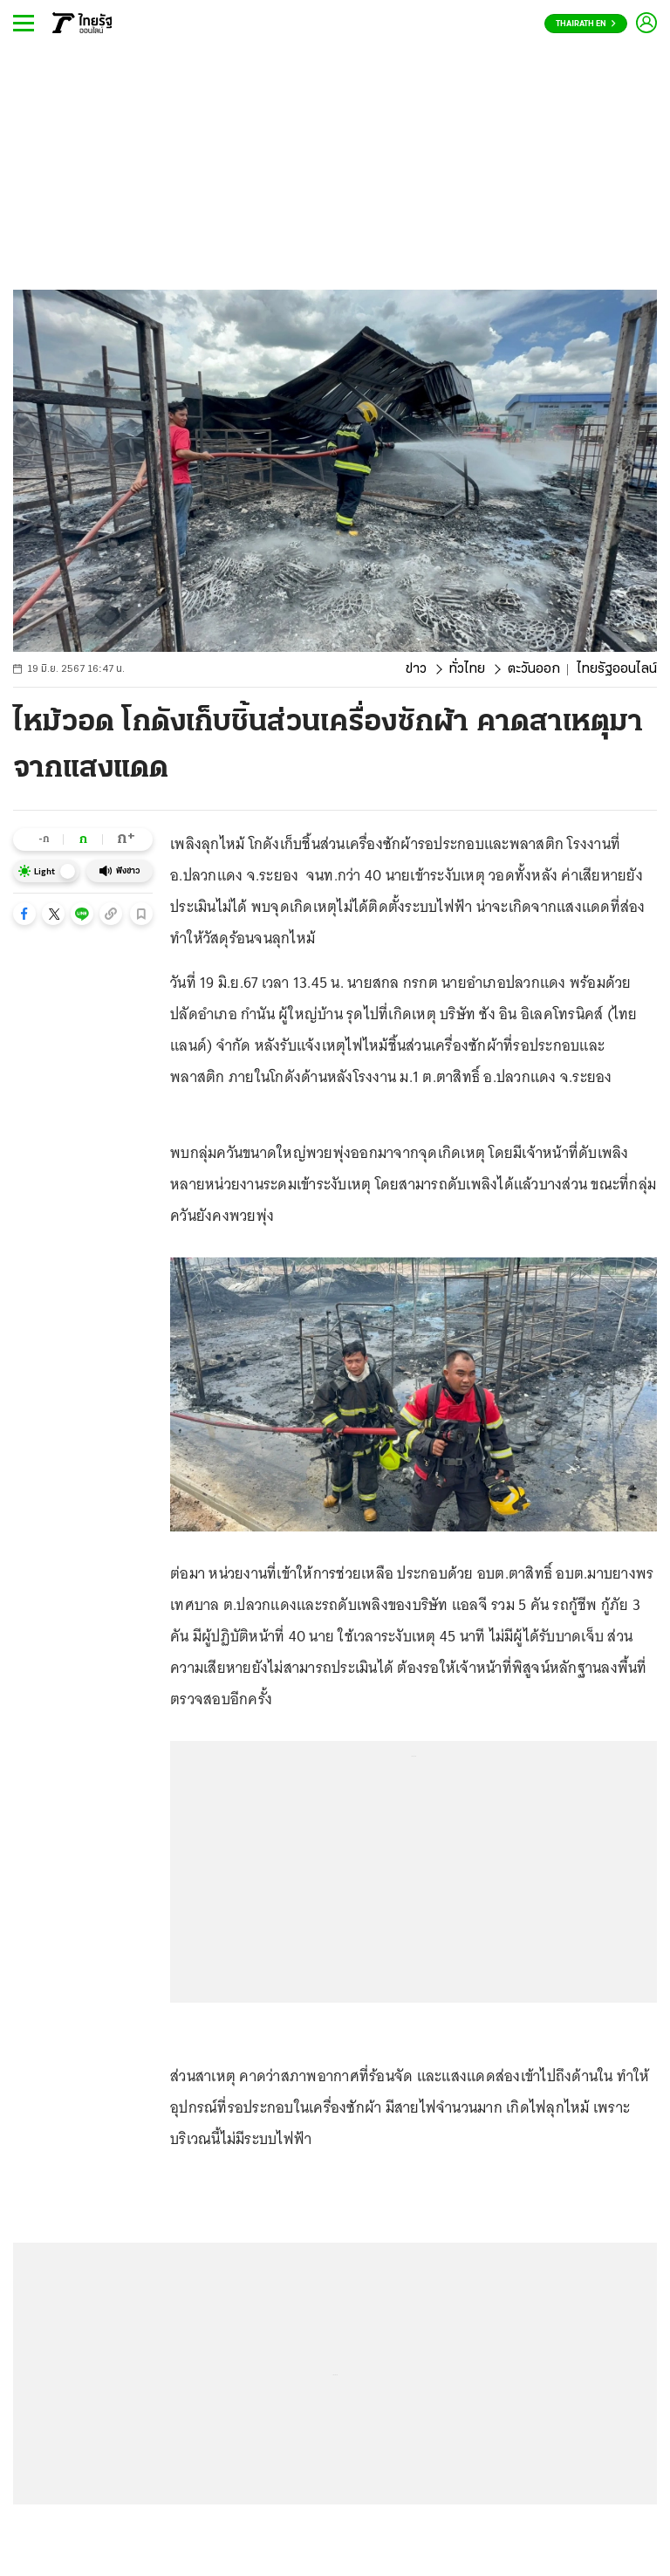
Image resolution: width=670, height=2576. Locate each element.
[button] (24, 913)
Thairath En (586, 24)
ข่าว (416, 669)
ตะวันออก (534, 669)
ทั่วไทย (467, 669)
